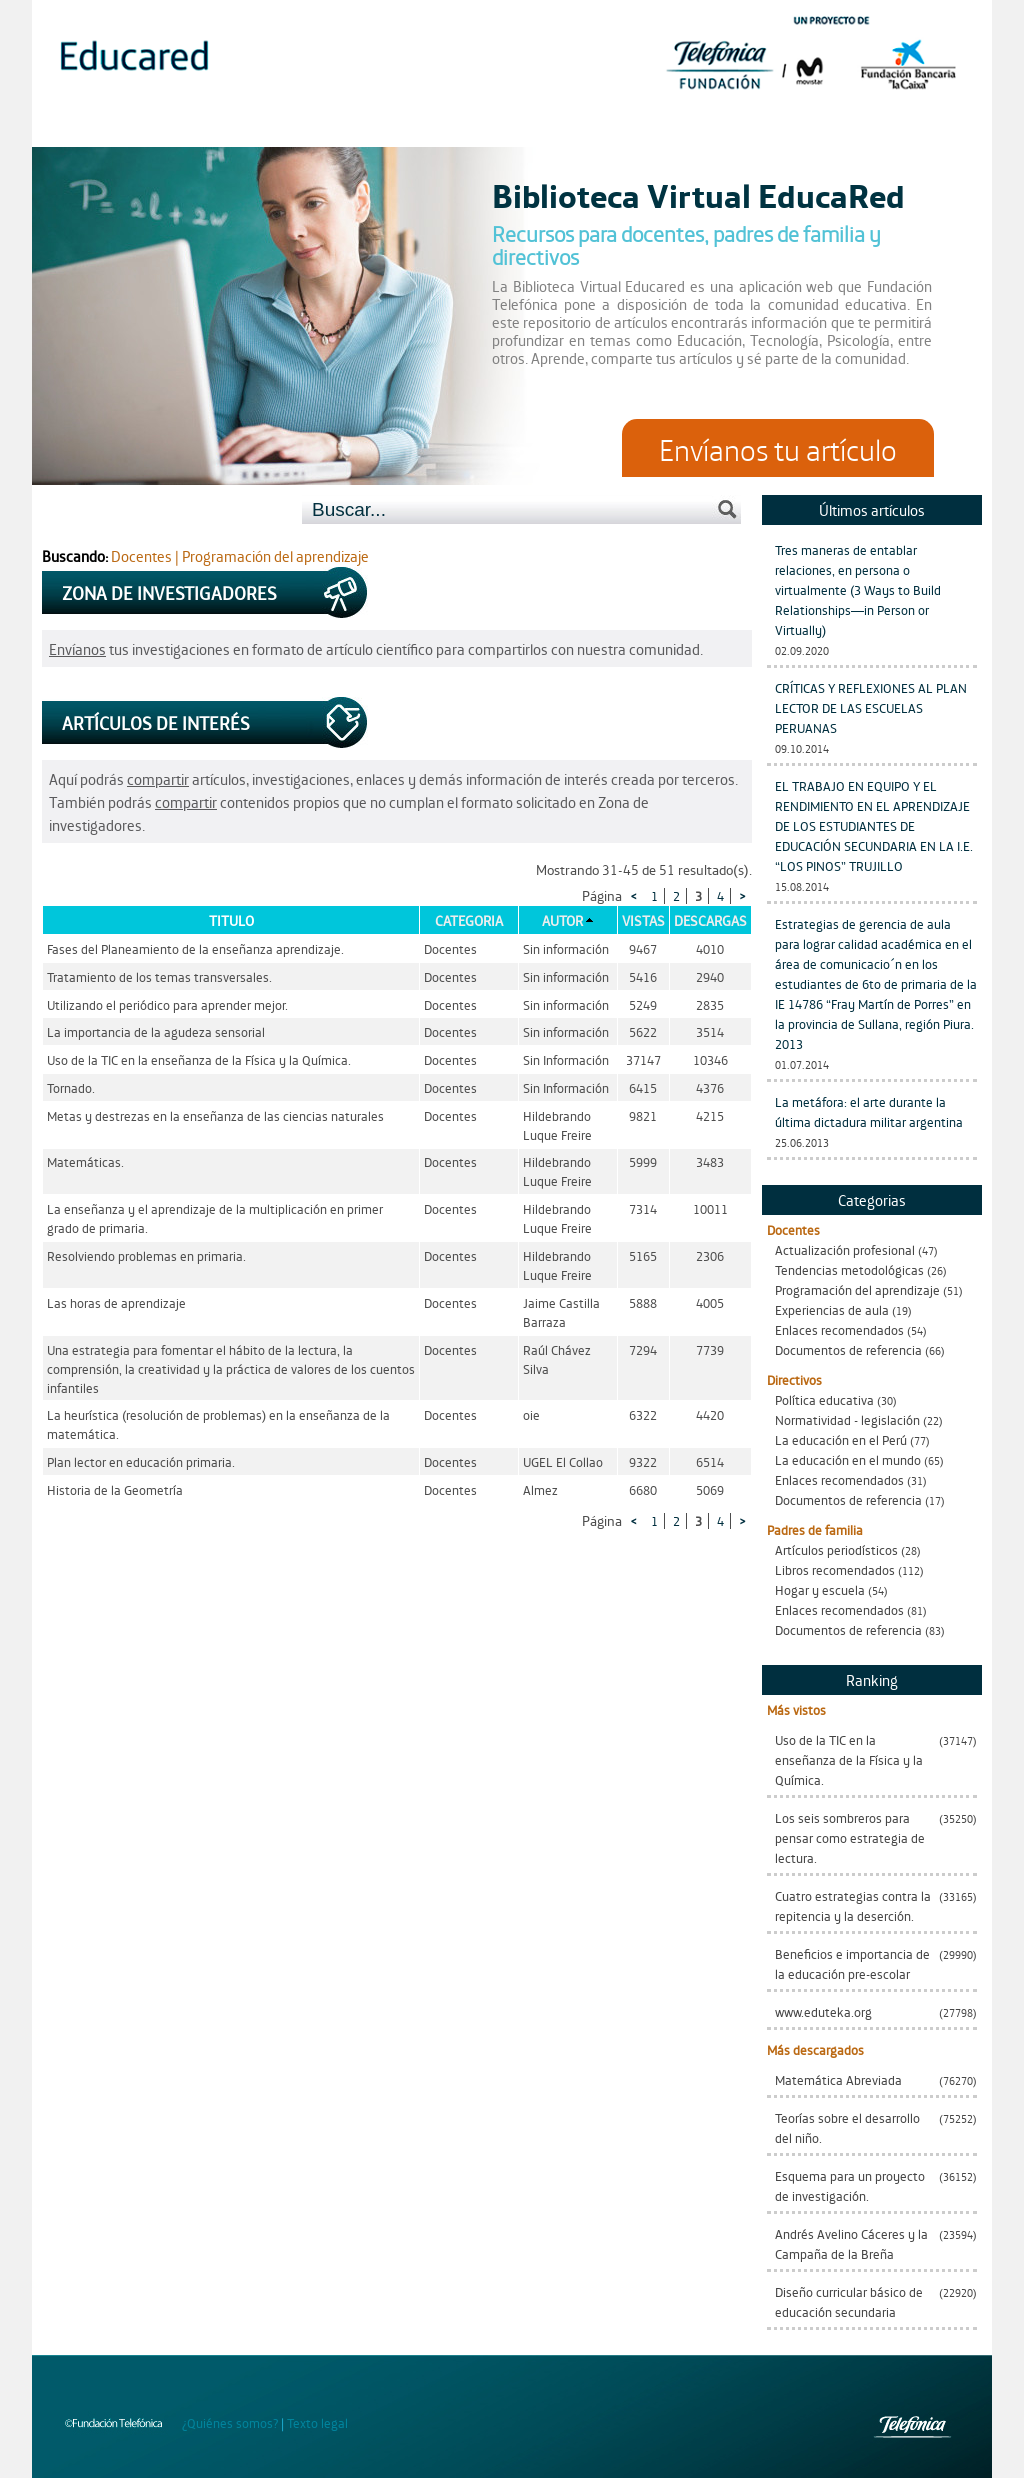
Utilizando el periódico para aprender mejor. (167, 1004)
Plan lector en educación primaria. (141, 1461)
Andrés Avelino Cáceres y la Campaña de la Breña (851, 2243)
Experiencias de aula (832, 1309)
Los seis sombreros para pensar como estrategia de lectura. (850, 1837)
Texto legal (317, 2422)
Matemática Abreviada (838, 2079)
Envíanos (77, 648)
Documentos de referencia (848, 1349)
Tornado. (71, 1087)
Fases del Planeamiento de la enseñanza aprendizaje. (195, 948)
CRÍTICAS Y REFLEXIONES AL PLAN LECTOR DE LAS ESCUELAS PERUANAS (871, 707)
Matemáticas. (85, 1161)
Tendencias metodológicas (849, 1269)
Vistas (643, 920)
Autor (562, 920)
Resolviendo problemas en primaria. (146, 1255)
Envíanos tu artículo (778, 448)
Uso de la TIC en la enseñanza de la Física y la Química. (849, 1759)
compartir (158, 778)
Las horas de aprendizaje (116, 1302)
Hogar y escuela (820, 1589)
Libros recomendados (835, 1569)
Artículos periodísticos (836, 1549)
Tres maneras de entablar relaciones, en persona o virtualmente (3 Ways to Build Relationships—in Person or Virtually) (858, 589)
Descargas (710, 920)
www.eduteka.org (823, 2011)
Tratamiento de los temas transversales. (159, 976)
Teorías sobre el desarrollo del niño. (847, 2127)
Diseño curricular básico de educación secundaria (849, 2301)
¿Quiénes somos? (230, 2422)
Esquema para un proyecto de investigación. (850, 2185)
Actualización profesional (845, 1249)
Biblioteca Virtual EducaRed (698, 194)
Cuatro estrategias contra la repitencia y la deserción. (853, 1905)
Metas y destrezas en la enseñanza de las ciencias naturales (215, 1115)
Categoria (469, 920)
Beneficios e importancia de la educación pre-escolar (852, 1963)
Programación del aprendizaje (857, 1289)
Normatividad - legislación (847, 1419)
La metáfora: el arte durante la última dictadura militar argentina (869, 1111)
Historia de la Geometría (115, 1489)
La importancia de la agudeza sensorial (156, 1031)
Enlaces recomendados (839, 1329)
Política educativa (824, 1399)
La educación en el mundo (848, 1459)
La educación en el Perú (841, 1439)
